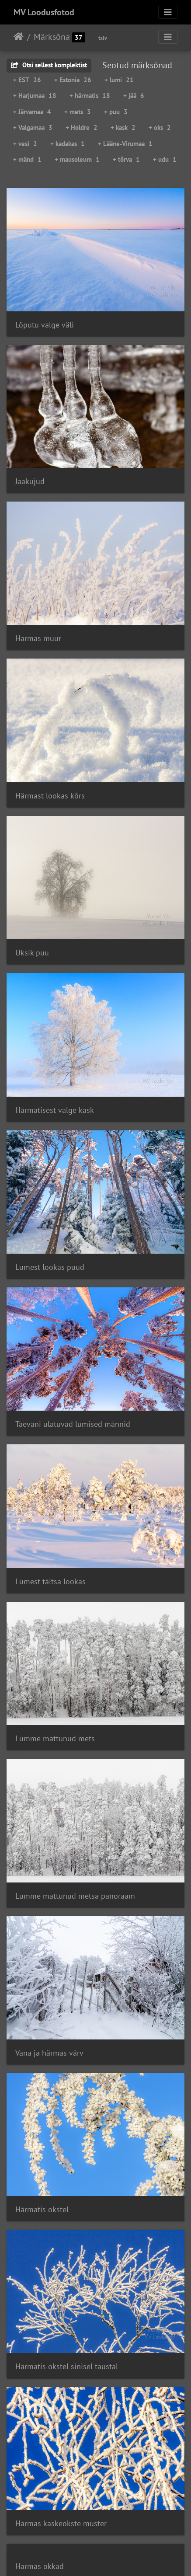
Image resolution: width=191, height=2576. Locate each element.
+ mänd (27, 159)
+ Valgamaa (32, 127)
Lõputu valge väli (44, 324)
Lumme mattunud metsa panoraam (75, 1895)
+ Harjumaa (34, 95)
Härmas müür (38, 638)
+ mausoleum (77, 159)
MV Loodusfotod (44, 12)
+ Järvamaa (32, 112)
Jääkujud (30, 481)
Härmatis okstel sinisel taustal (66, 2366)
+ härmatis (89, 95)
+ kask (123, 127)
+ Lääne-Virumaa (125, 143)
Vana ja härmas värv (49, 2052)
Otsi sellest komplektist (49, 65)
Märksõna (52, 36)
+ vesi (25, 143)
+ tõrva (126, 159)
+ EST (27, 80)
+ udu (165, 159)
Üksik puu (32, 952)
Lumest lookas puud (49, 1267)
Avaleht (19, 36)
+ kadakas (67, 143)
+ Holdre (81, 127)
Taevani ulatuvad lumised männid (72, 1424)
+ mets (77, 112)
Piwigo (113, 2557)
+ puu (116, 112)
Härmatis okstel (42, 2209)
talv (102, 38)
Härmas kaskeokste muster (61, 2523)
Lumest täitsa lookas (50, 1581)
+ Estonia (72, 80)
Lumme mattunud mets (55, 1738)
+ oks (160, 127)
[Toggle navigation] (167, 12)
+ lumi (119, 80)
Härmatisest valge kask (54, 1110)
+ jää (133, 95)
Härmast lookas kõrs (50, 795)
